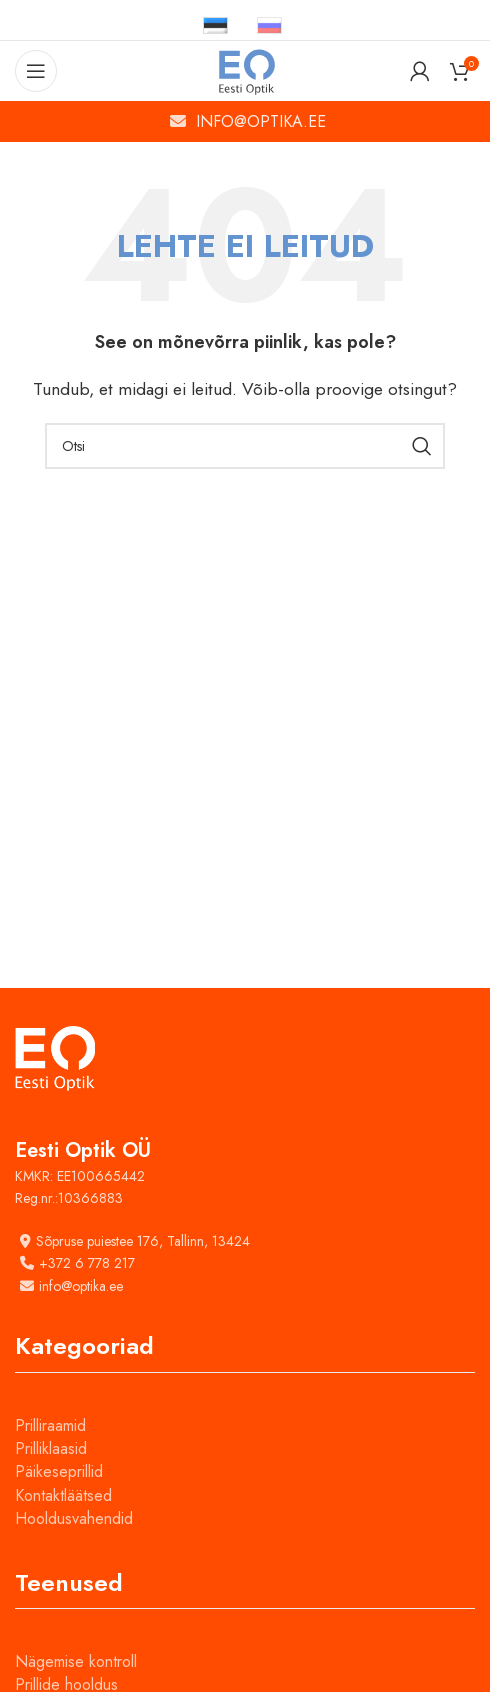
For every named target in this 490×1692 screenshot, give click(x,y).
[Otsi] (245, 446)
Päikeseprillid (59, 1471)
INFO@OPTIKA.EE (261, 121)
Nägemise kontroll (76, 1661)
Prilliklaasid (51, 1448)
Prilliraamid (50, 1425)
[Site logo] (245, 69)
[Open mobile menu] (36, 71)
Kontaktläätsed (63, 1495)
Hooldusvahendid (74, 1518)
